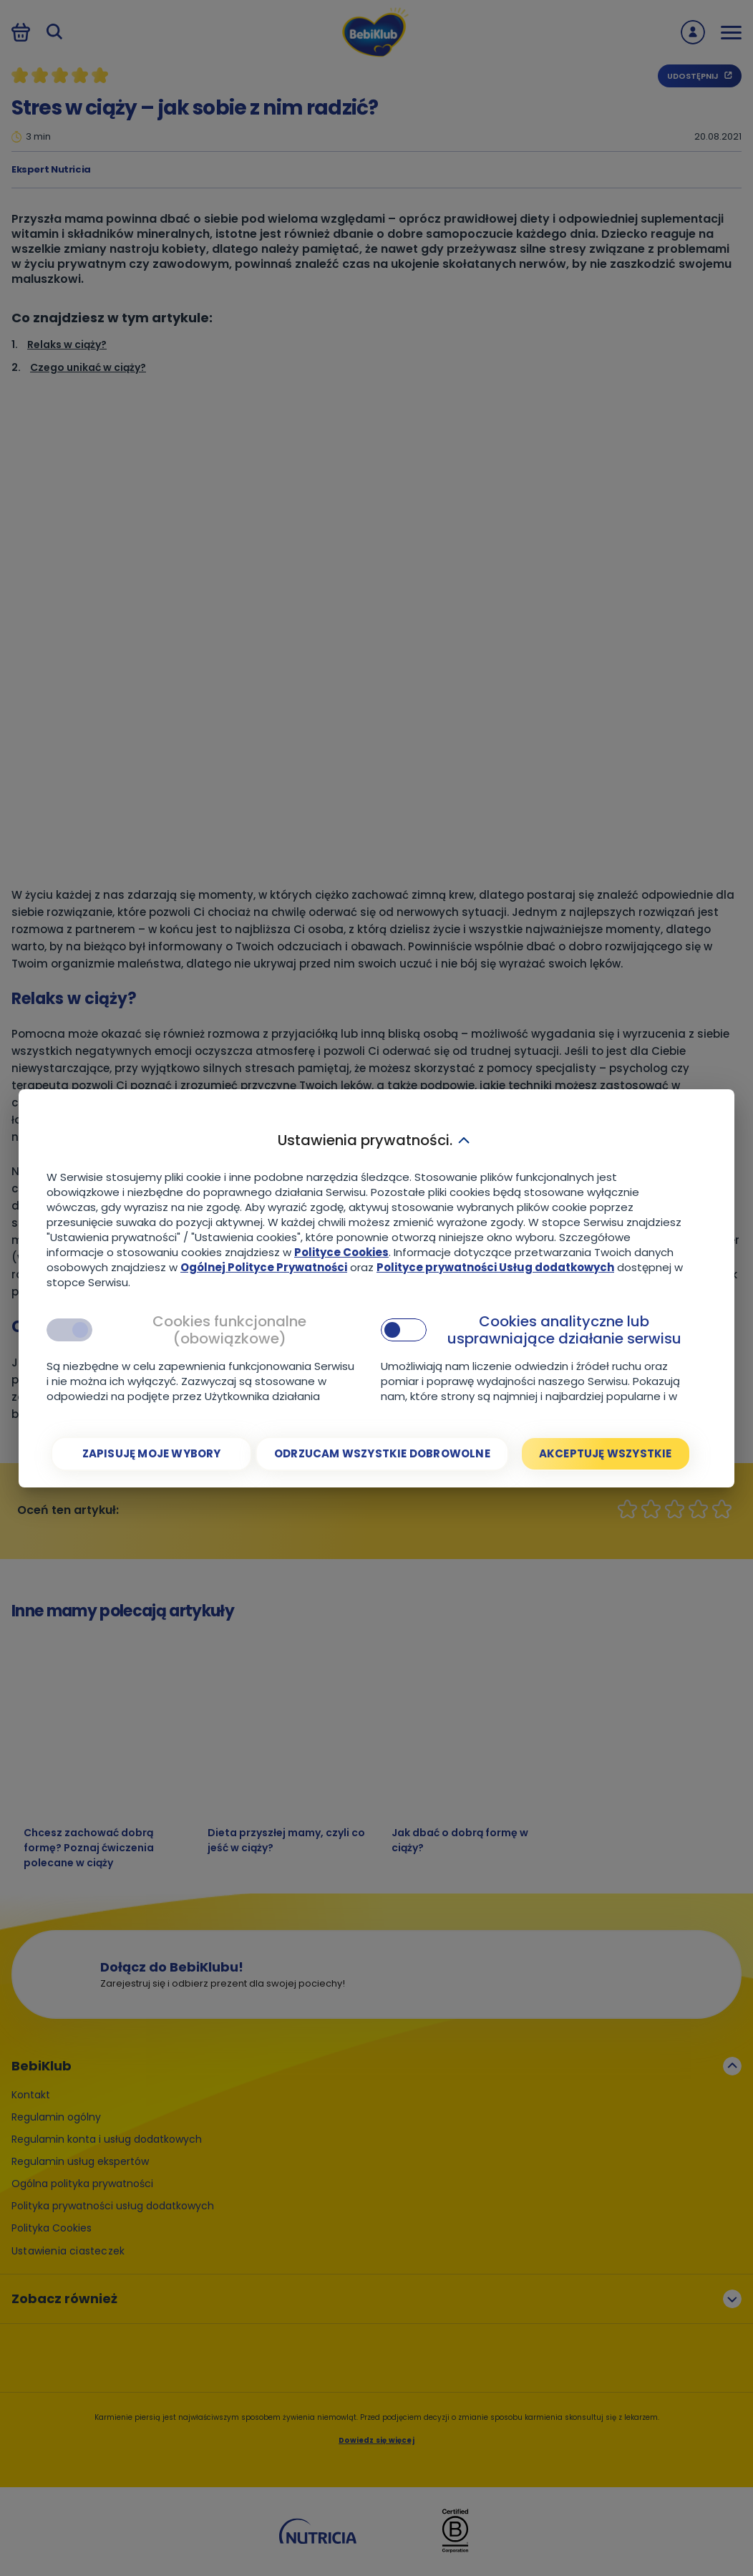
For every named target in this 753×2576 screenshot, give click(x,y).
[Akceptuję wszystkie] (605, 1454)
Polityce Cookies (341, 1252)
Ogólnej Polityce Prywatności (263, 1267)
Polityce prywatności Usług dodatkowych (495, 1267)
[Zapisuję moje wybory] (151, 1454)
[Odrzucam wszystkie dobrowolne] (382, 1454)
